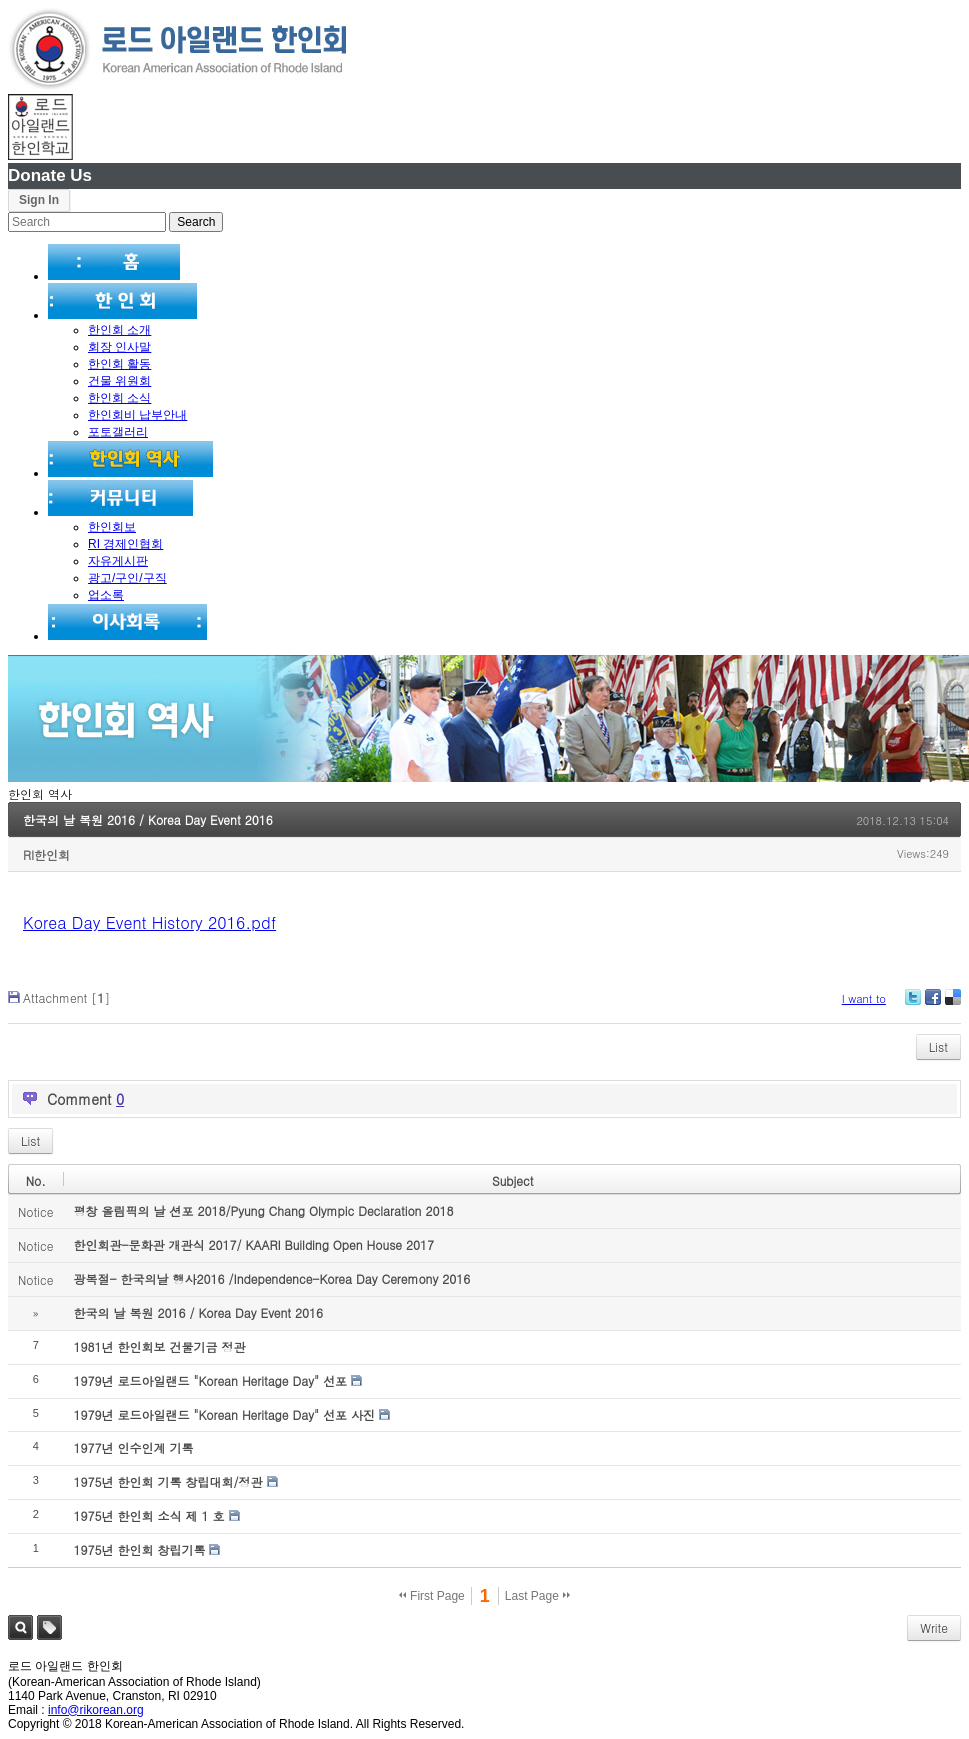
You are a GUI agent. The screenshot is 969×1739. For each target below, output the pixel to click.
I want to (864, 998)
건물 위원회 (119, 381)
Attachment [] (66, 997)
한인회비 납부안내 (137, 415)
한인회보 (112, 527)
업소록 (106, 595)
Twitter (913, 1004)
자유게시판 (118, 561)
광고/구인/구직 (127, 578)
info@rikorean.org (96, 1710)
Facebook (932, 1004)
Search (20, 1627)
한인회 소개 (119, 330)
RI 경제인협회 (125, 544)
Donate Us (50, 175)
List (938, 1046)
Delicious (952, 1004)
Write (934, 1627)
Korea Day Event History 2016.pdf (149, 922)
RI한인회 (46, 854)
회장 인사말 (119, 347)
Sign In (39, 200)
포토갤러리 (118, 432)
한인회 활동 (119, 364)
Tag (49, 1627)
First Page (432, 1596)
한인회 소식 (119, 398)
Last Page (537, 1596)
